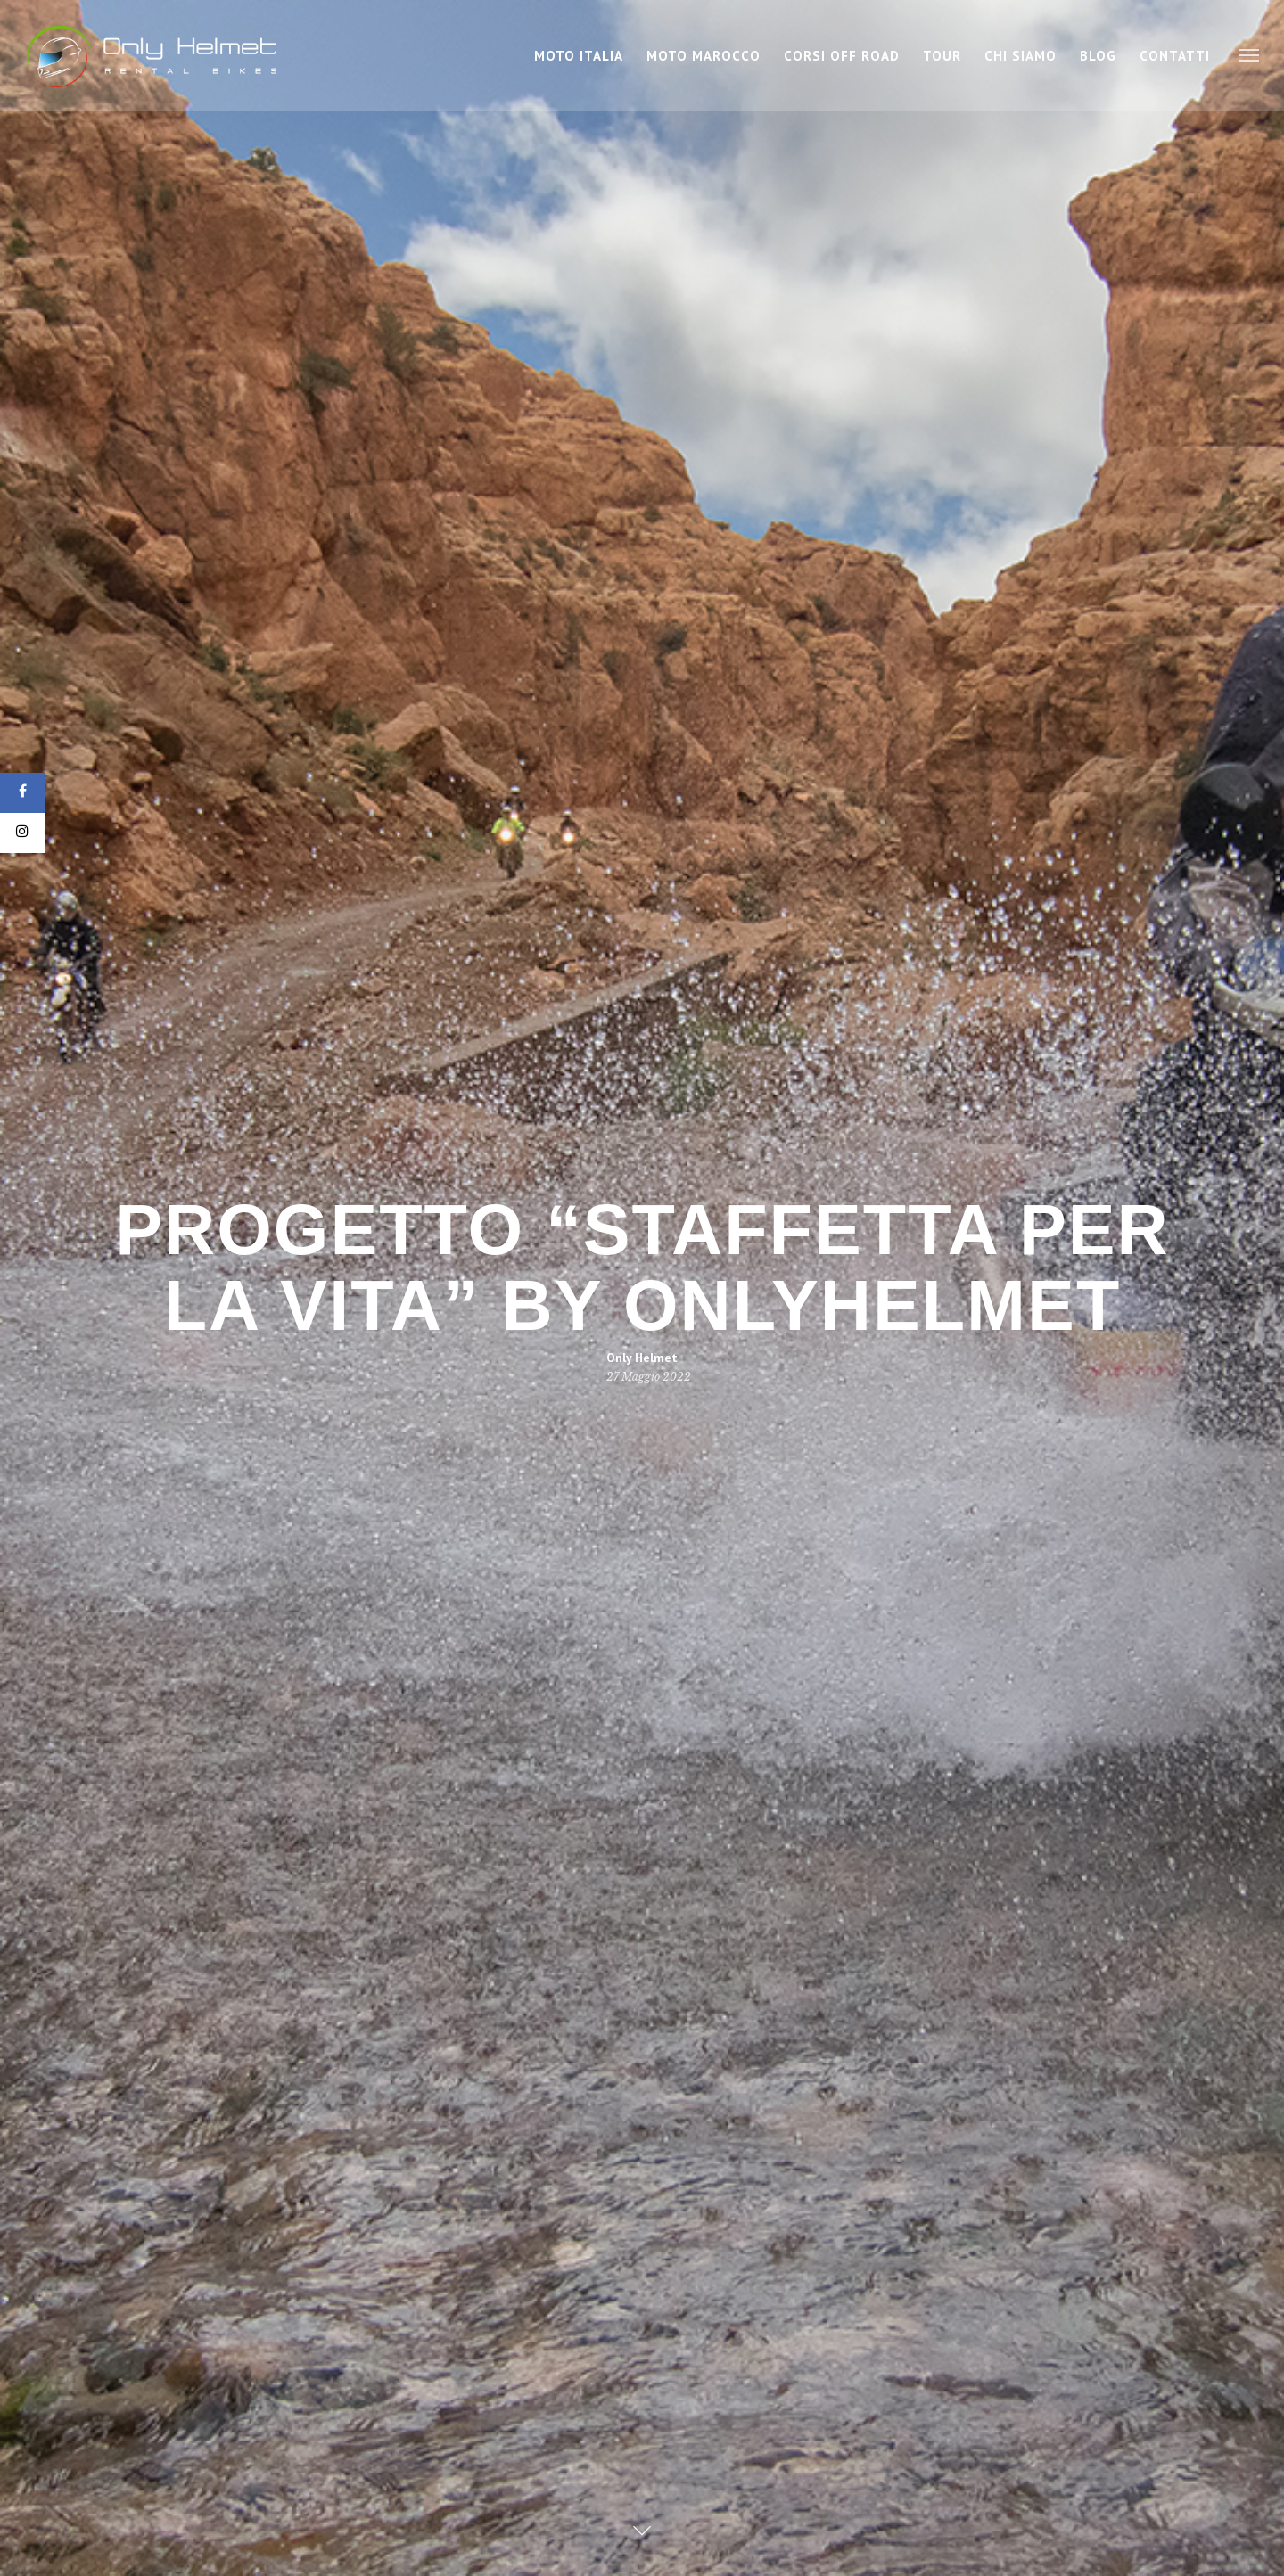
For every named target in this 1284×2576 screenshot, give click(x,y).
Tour (942, 55)
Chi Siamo (1020, 55)
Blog (1098, 55)
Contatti (1175, 55)
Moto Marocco (703, 55)
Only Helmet (642, 1357)
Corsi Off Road (842, 55)
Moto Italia (578, 55)
